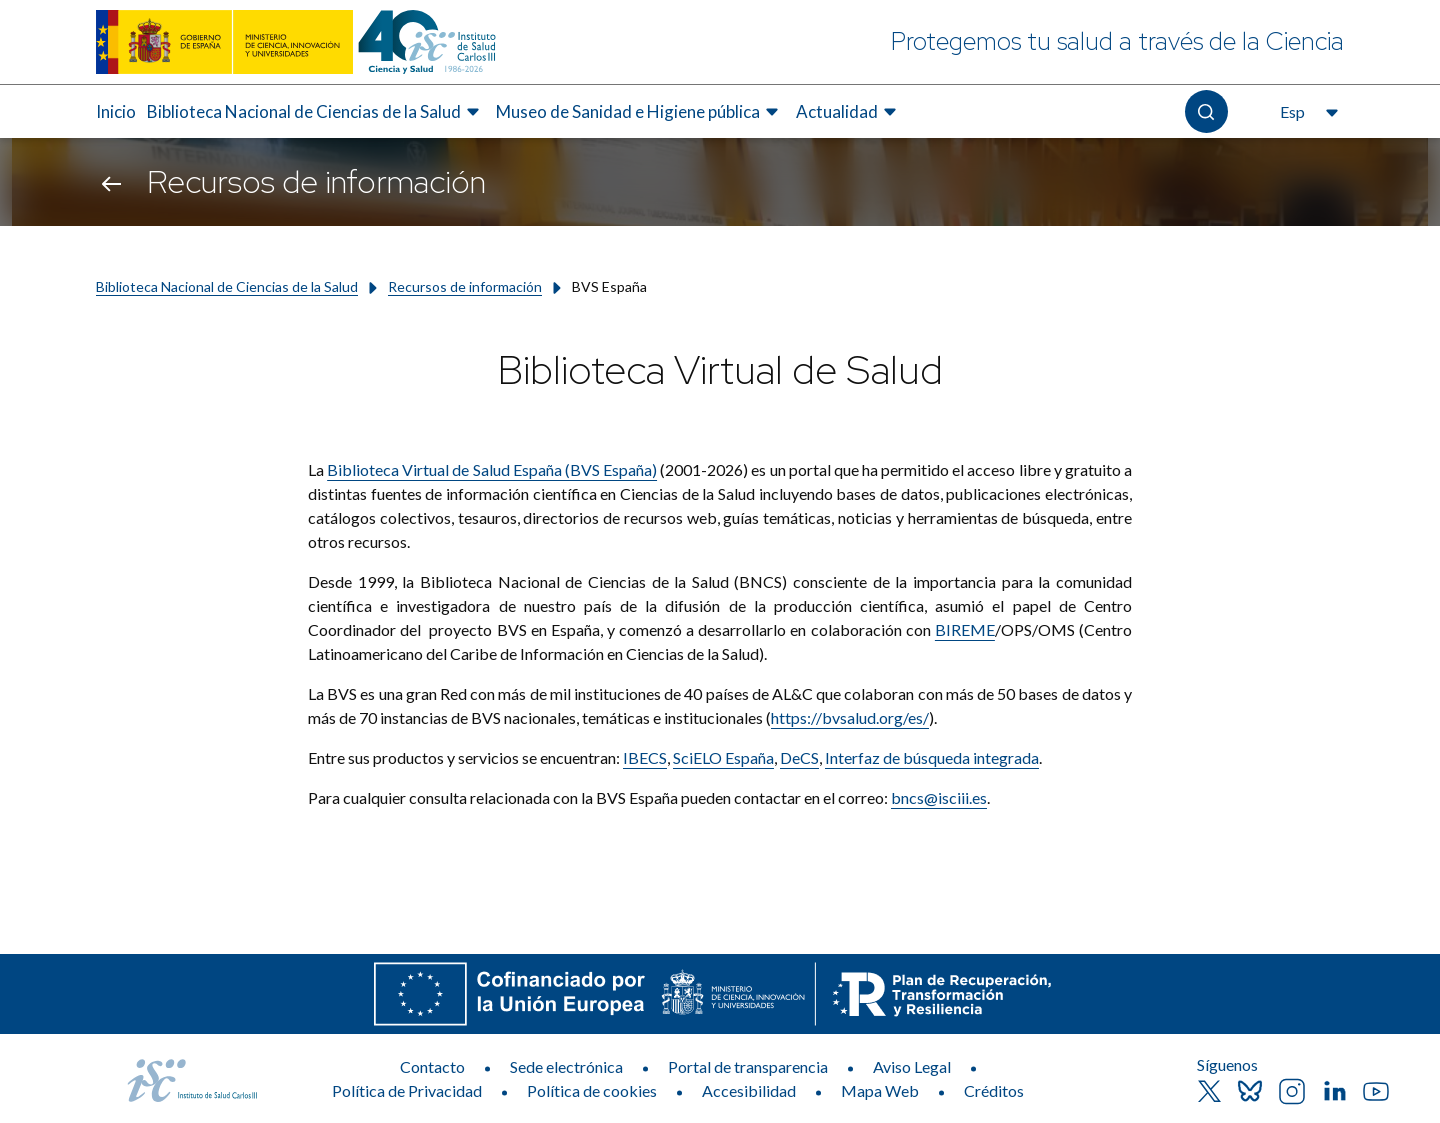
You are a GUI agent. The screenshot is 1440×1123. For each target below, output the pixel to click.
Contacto (432, 1066)
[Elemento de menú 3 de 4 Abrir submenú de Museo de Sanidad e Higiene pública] (640, 112)
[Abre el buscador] (1206, 111)
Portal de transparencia (748, 1066)
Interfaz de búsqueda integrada (932, 757)
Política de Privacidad (407, 1090)
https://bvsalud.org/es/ (850, 717)
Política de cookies (592, 1090)
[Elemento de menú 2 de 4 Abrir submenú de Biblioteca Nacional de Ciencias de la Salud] (316, 112)
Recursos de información (465, 286)
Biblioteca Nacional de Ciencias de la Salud (227, 286)
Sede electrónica (566, 1066)
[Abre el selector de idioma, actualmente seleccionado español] (1307, 112)
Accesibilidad (749, 1090)
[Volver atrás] (111, 182)
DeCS (799, 757)
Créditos (994, 1090)
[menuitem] (116, 112)
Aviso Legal (912, 1066)
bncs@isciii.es (939, 797)
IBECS (645, 757)
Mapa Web (880, 1090)
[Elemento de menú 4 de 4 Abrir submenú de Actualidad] (849, 112)
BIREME (965, 629)
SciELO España (723, 757)
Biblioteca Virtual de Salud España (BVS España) (492, 469)
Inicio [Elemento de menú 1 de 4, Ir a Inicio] (116, 111)
